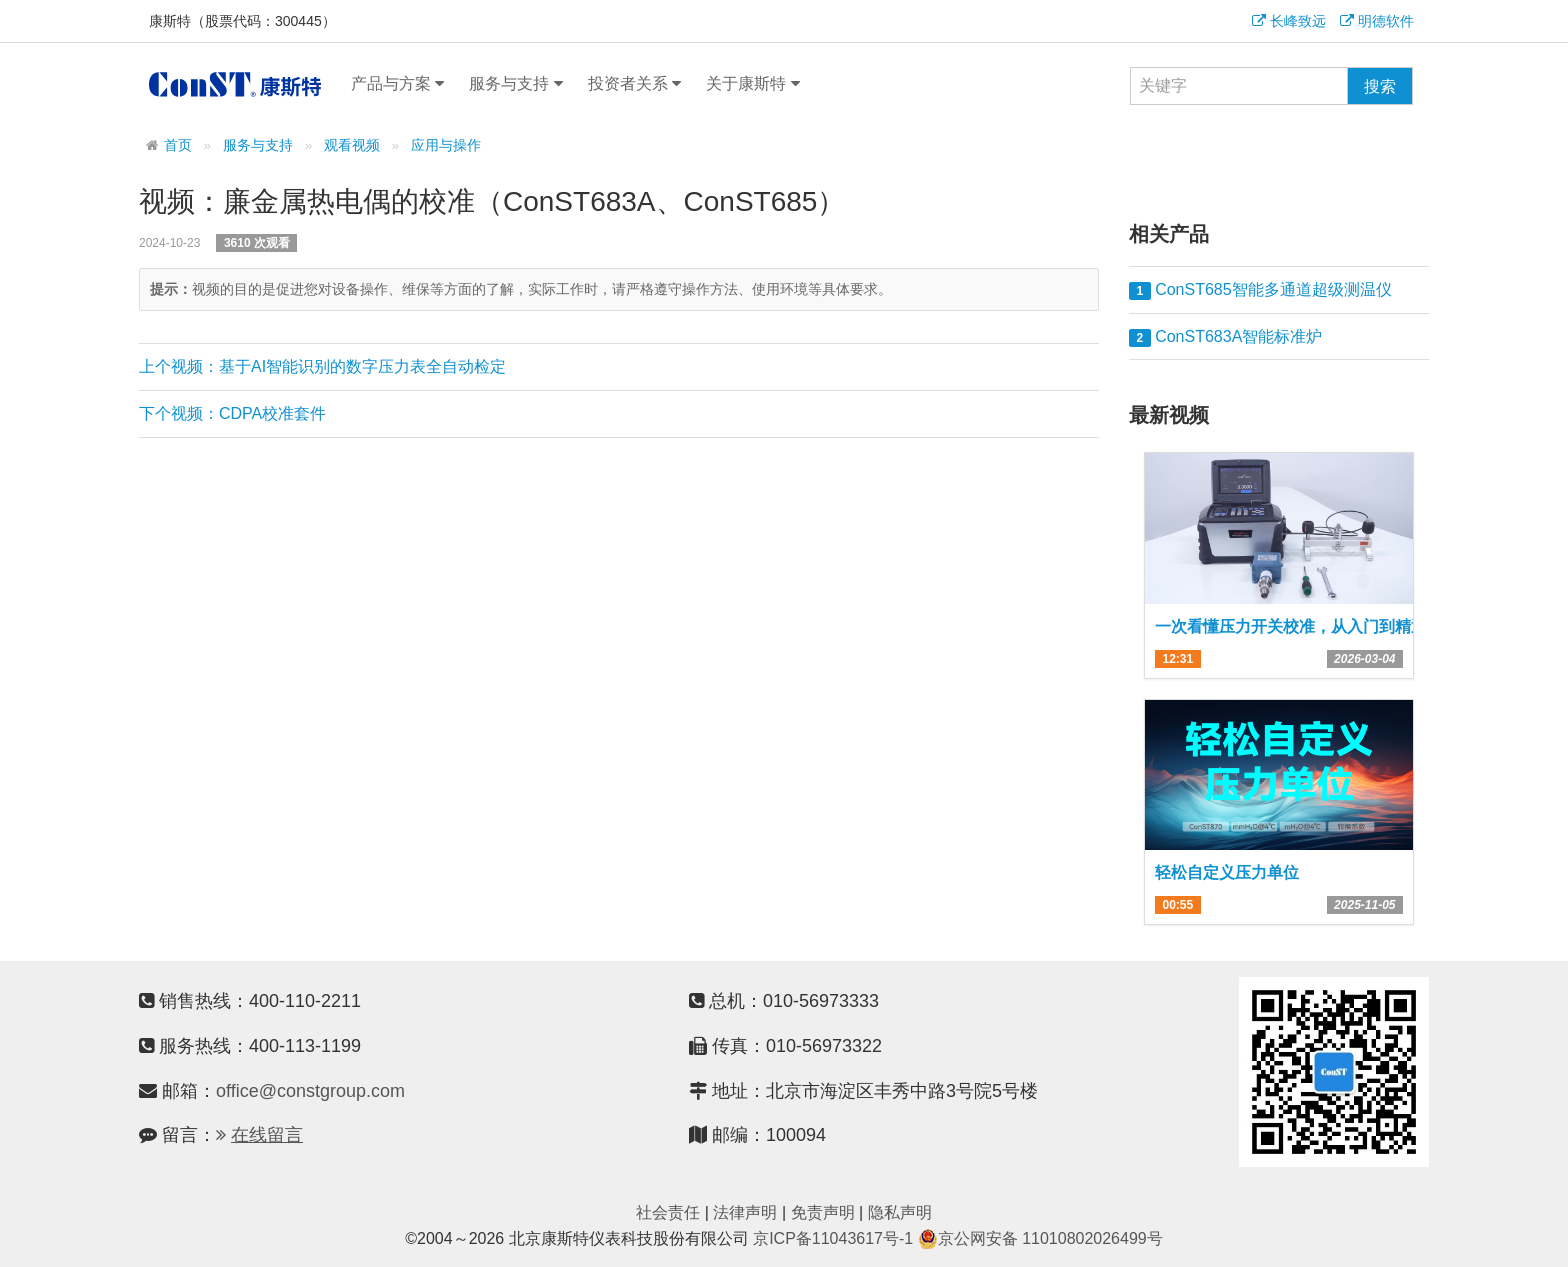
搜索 (1380, 86)
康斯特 (235, 84)
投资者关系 (634, 84)
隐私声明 (900, 1212)
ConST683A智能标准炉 (1225, 337)
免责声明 (823, 1212)
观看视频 (352, 145)
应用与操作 (446, 145)
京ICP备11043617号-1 (833, 1238)
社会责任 (668, 1212)
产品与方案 (397, 84)
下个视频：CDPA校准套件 (232, 413)
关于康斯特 (752, 84)
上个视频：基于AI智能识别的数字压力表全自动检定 (322, 366)
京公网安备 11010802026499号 (1040, 1238)
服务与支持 (515, 84)
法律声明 (745, 1212)
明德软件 (1377, 21)
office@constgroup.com (310, 1091)
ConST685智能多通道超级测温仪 (1260, 290)
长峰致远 (1289, 21)
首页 (178, 145)
